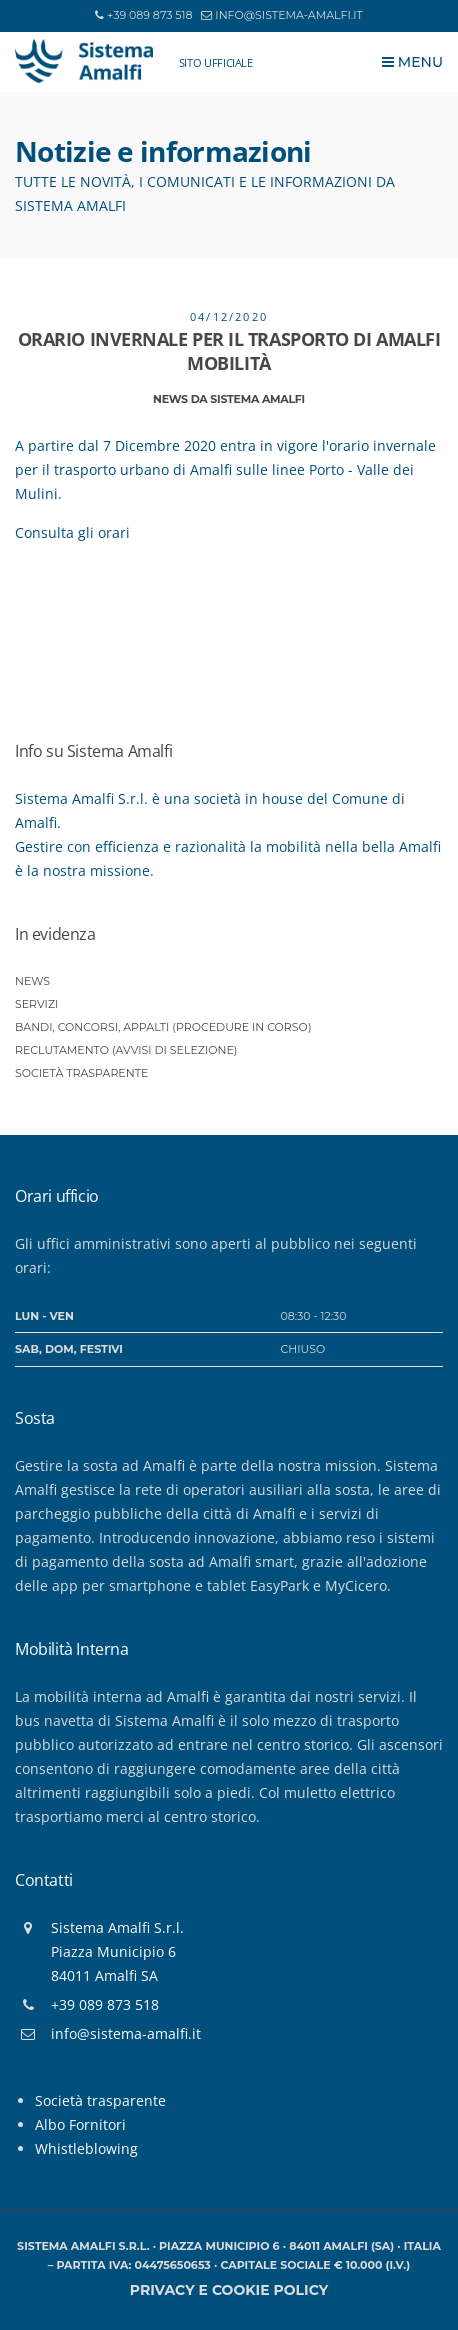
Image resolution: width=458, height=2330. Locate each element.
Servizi (36, 1004)
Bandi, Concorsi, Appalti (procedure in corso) (163, 1027)
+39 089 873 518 (149, 15)
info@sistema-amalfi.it (288, 15)
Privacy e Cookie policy (229, 2290)
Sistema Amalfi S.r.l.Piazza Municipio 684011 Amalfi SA (117, 1951)
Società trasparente (81, 1073)
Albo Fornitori (80, 2124)
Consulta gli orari (74, 532)
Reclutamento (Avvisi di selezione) (126, 1050)
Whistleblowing (86, 2148)
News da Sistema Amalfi (229, 399)
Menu (412, 62)
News (32, 981)
